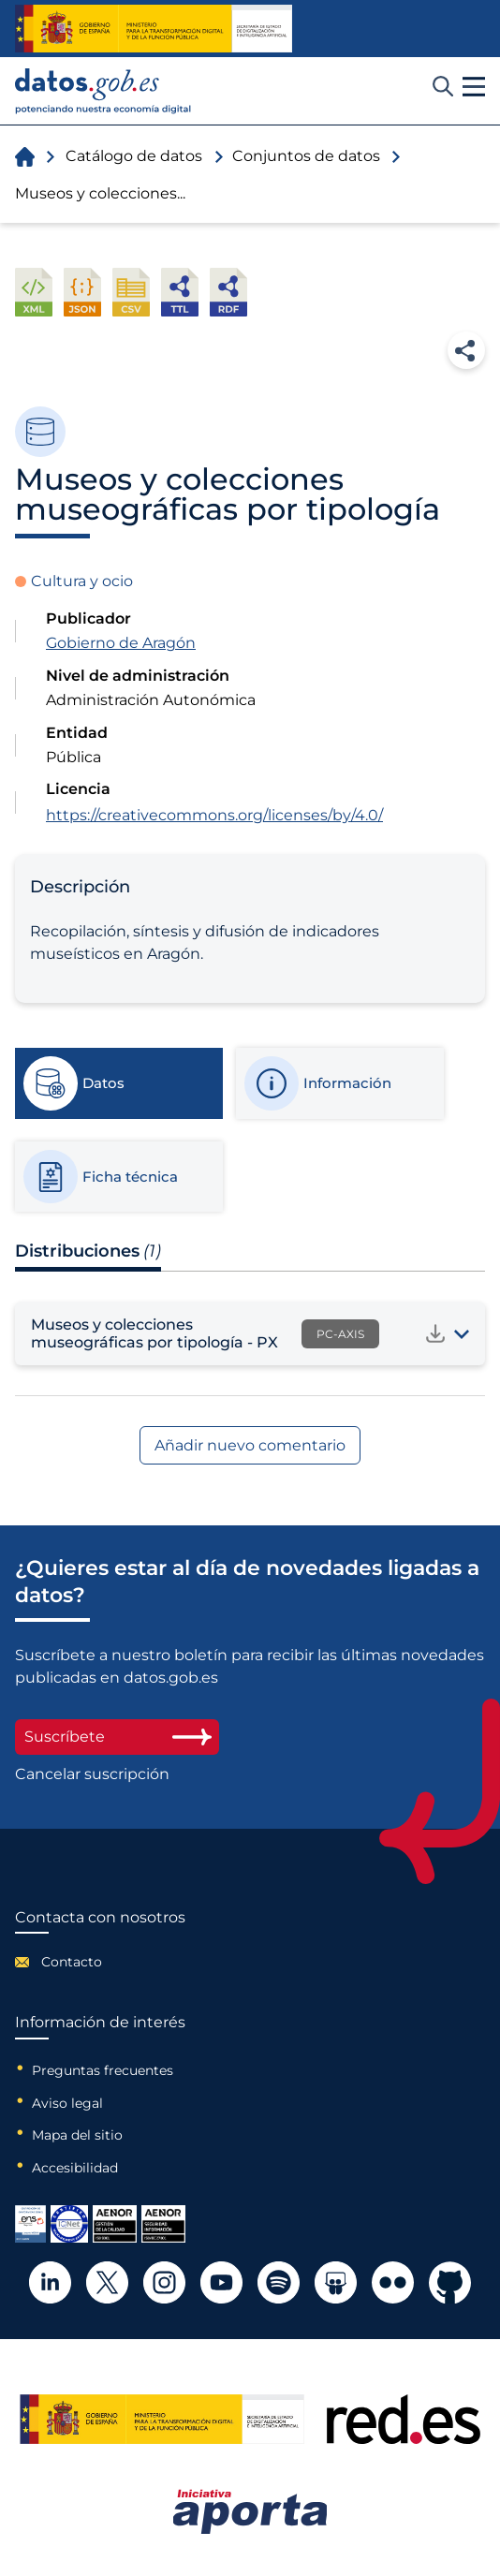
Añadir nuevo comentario (250, 1445)
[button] (474, 87)
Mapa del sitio (77, 2135)
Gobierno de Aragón (121, 643)
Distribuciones (88, 1251)
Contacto (71, 1961)
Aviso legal (67, 2103)
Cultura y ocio (82, 581)
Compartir (466, 350)
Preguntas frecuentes (102, 2070)
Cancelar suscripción (92, 1774)
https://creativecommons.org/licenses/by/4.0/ (214, 815)
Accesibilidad (75, 2167)
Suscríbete (117, 1736)
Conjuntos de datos (306, 156)
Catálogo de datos (134, 156)
